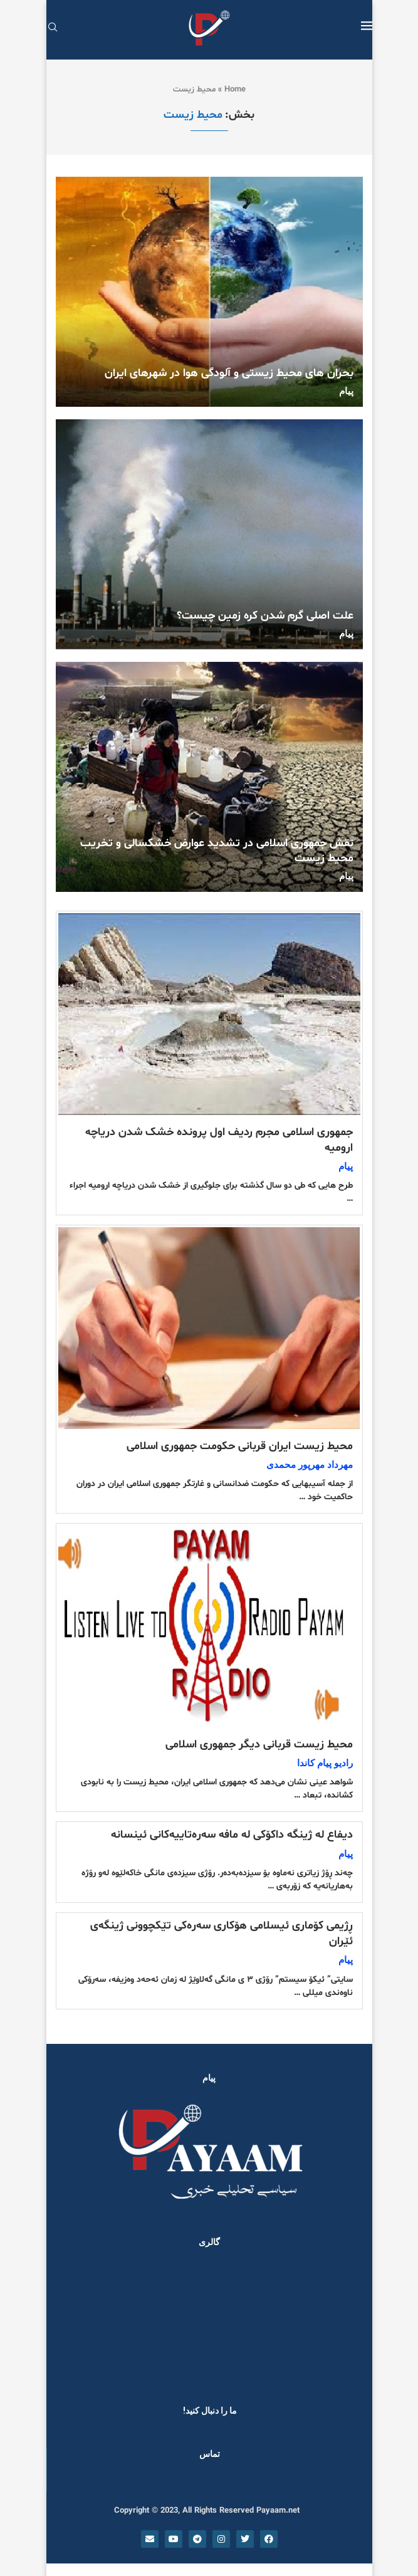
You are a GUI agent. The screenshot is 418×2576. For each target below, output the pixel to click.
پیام (346, 391)
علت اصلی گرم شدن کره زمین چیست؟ (265, 616)
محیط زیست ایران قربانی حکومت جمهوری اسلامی (240, 1446)
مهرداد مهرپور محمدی (309, 1465)
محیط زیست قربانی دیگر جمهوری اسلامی (259, 1744)
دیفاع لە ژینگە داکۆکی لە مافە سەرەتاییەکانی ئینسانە (232, 1835)
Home (235, 89)
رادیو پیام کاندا (325, 1763)
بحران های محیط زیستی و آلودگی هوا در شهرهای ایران (229, 373)
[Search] (52, 28)
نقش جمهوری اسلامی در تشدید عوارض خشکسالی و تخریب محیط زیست (216, 850)
